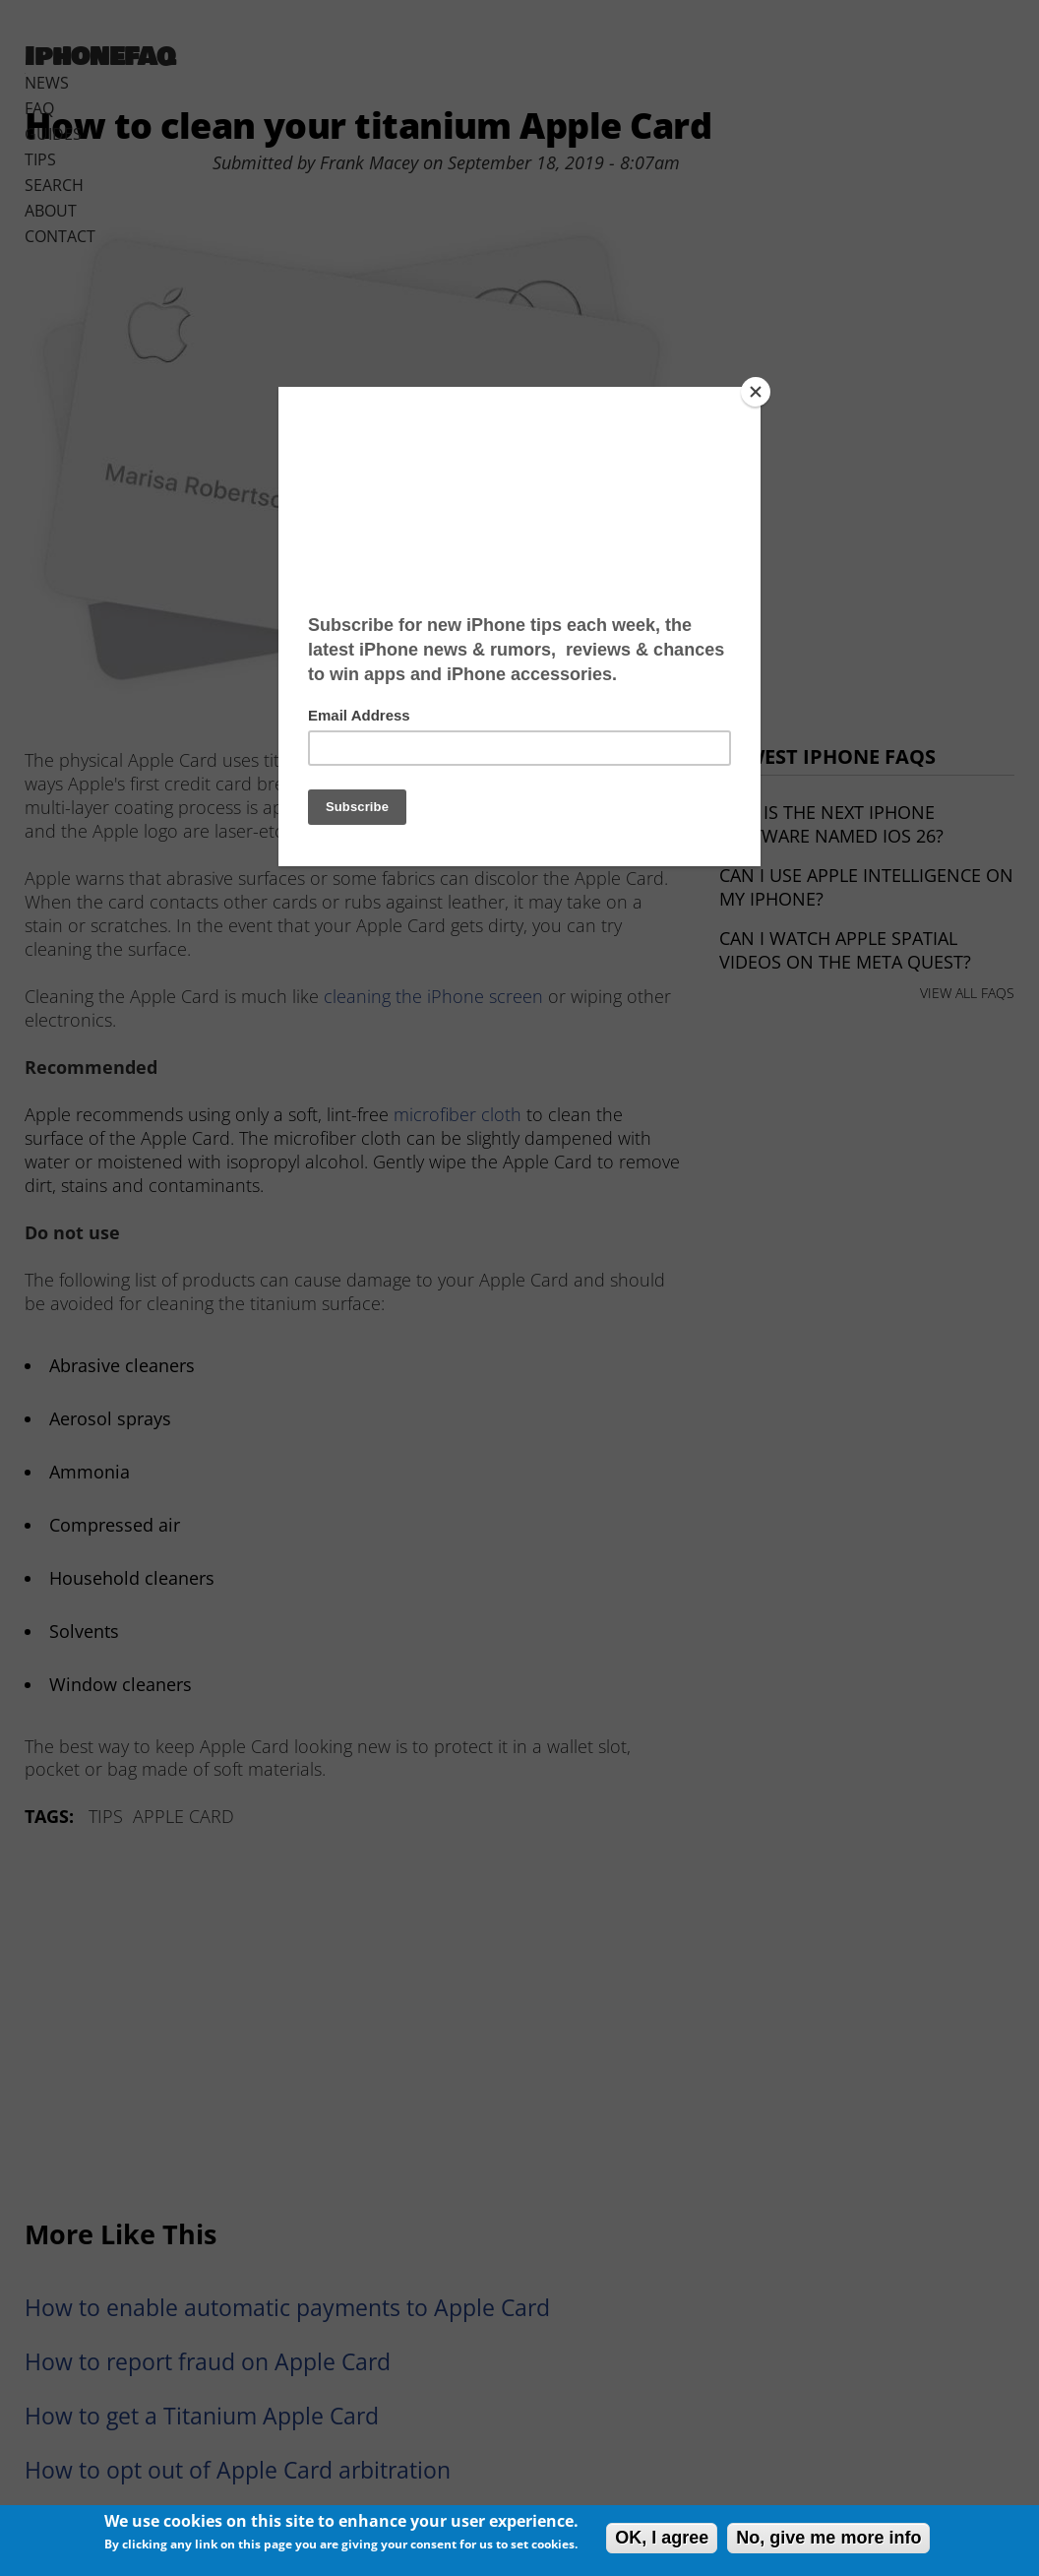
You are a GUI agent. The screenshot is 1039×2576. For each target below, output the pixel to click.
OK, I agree (661, 2537)
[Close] (755, 392)
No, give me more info (828, 2537)
